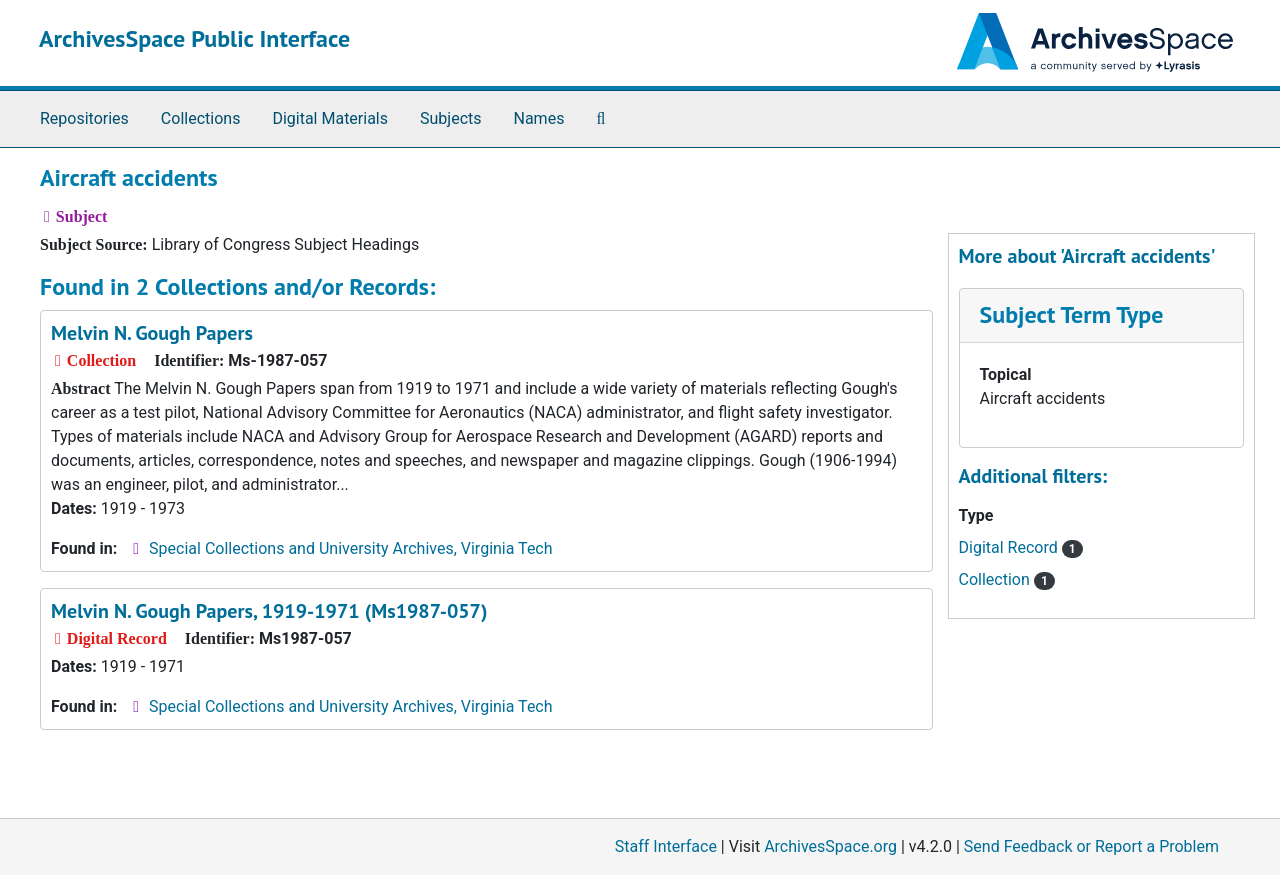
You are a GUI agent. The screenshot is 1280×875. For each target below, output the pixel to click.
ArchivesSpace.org (830, 846)
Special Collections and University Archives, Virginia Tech (350, 548)
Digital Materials (330, 118)
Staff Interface (666, 846)
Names (539, 118)
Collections (201, 118)
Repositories (84, 118)
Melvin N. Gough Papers (152, 333)
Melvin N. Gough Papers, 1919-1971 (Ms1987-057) (269, 611)
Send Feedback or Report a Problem (1091, 846)
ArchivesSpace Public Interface (194, 38)
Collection (1007, 579)
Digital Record (1021, 547)
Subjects (450, 118)
